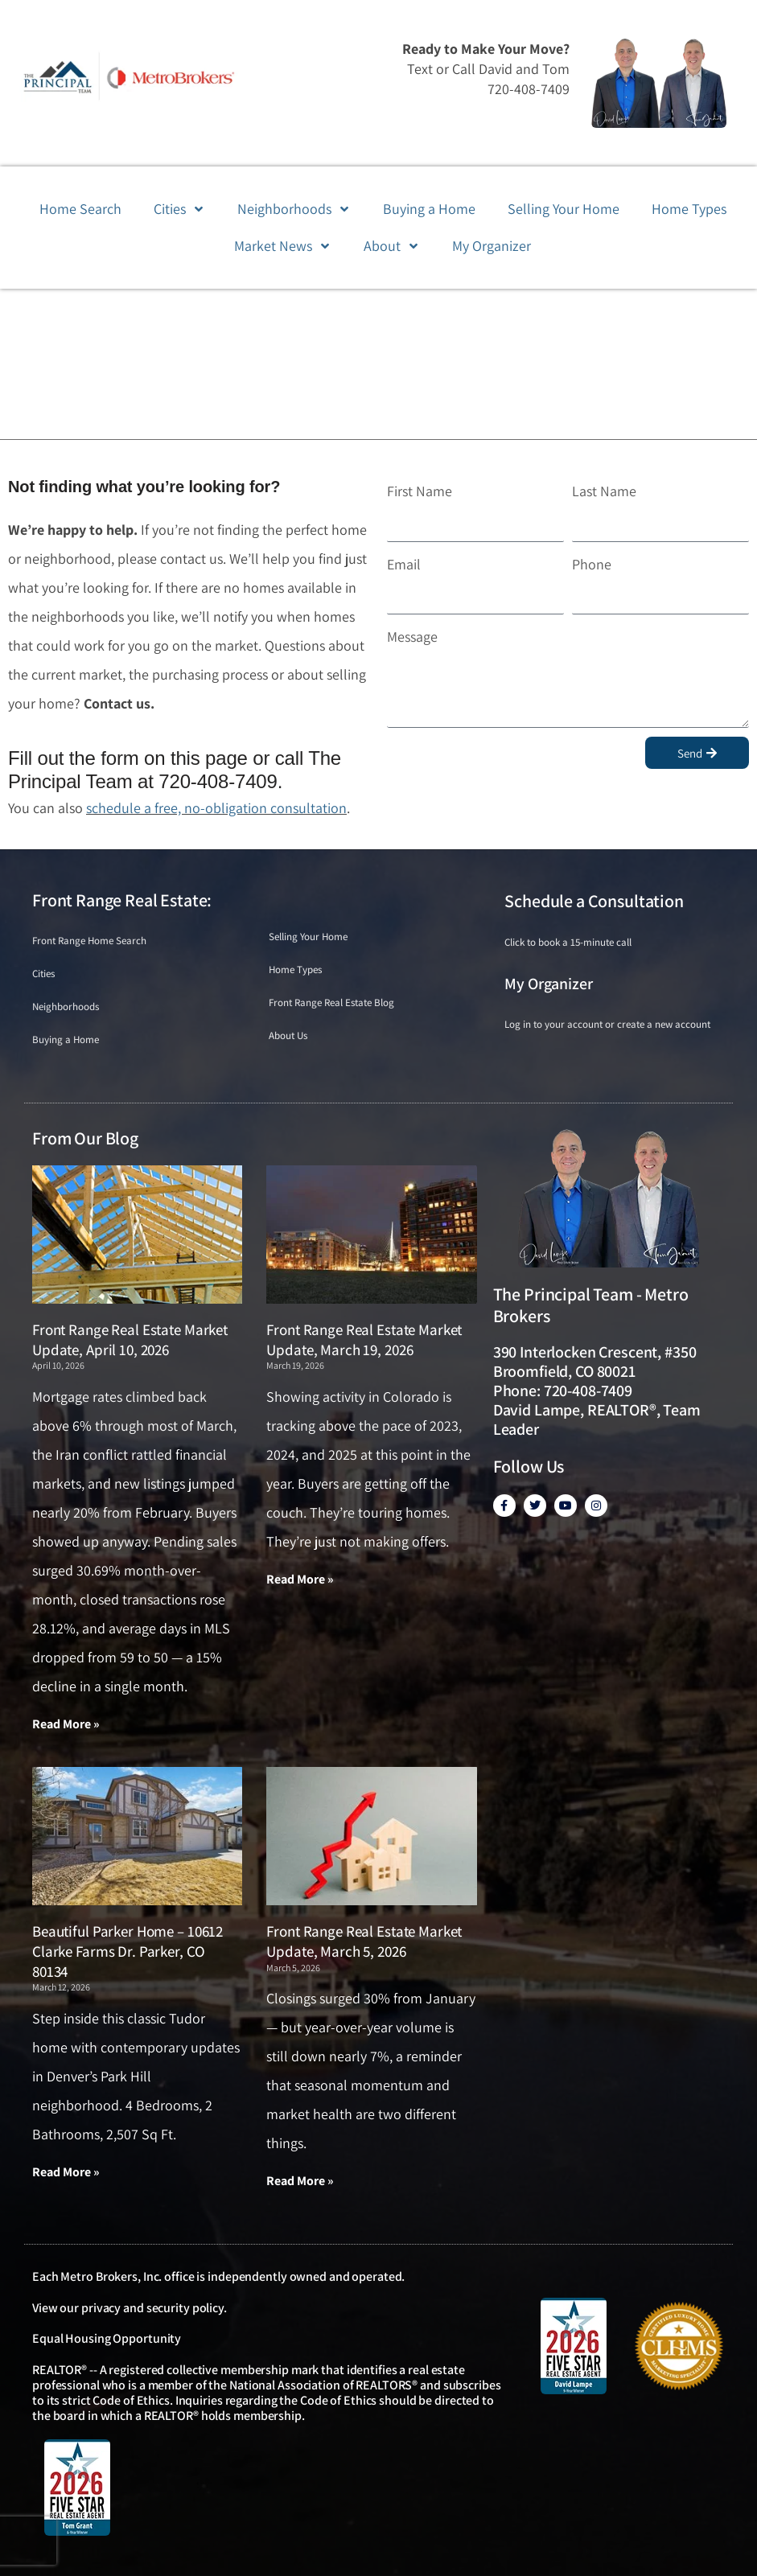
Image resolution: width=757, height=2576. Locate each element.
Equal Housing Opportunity (106, 2338)
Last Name (604, 491)
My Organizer (548, 983)
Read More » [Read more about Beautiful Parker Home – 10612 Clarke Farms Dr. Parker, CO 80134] (66, 2171)
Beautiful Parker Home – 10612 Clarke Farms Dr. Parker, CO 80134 (127, 1950)
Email (404, 564)
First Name (419, 491)
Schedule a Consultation (593, 900)
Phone (591, 564)
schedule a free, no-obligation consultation (216, 808)
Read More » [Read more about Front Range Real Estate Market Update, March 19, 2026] (300, 1579)
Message (412, 636)
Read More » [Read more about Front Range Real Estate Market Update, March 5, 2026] (300, 2180)
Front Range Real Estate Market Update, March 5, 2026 (364, 1941)
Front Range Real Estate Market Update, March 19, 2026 (364, 1339)
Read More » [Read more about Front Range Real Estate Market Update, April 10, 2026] (66, 1723)
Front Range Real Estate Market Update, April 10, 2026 (130, 1339)
